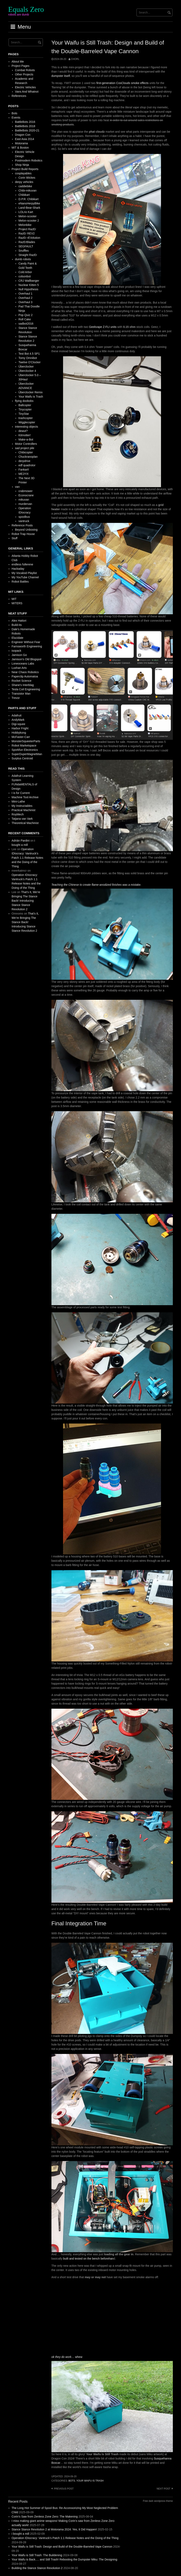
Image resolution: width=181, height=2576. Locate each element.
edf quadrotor (26, 465)
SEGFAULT (25, 246)
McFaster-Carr (21, 737)
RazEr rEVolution (29, 237)
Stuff (15, 538)
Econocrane (26, 495)
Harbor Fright (20, 728)
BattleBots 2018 (25, 126)
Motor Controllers (26, 443)
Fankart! (23, 469)
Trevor (16, 697)
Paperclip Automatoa (25, 676)
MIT (14, 599)
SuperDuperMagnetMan (27, 754)
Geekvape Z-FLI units (103, 326)
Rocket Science (21, 680)
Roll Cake (24, 319)
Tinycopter (25, 409)
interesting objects (26, 426)
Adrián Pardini (21, 840)
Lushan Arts (19, 667)
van (17, 486)
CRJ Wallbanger (28, 280)
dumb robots (23, 259)
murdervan (25, 504)
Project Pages (20, 65)
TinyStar (23, 413)
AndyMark (18, 719)
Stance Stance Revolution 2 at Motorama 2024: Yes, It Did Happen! (54, 2529)
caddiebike (25, 186)
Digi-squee (18, 724)
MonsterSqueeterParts (26, 741)
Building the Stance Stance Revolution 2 (37, 2568)
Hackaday (18, 568)
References (19, 96)
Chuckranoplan (28, 456)
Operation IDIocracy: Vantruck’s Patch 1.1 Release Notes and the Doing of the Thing (27, 857)
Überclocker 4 (27, 370)
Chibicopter (25, 452)
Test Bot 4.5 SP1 (29, 353)
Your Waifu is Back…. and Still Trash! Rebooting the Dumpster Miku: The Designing (64, 2559)
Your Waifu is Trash (89, 2480)
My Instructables (22, 805)
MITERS (17, 603)
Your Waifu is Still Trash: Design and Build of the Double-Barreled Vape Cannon (62, 2546)
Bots (71, 2480)
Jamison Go (19, 655)
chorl (75, 59)
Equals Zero (26, 9)
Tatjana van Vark (22, 818)
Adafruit (16, 715)
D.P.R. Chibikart (28, 199)
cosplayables (23, 173)
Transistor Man (21, 693)
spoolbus (24, 516)
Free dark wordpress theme (158, 2501)
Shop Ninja (22, 164)
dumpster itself (60, 75)
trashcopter (25, 418)
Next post (163, 2488)
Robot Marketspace (24, 745)
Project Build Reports (25, 169)
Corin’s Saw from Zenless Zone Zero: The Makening (45, 2516)
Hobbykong (19, 732)
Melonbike (24, 224)
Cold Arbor (25, 272)
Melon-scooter (27, 216)
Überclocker (26, 366)
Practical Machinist (24, 810)
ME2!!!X (23, 473)
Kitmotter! (24, 435)
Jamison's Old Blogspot (26, 659)
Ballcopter (24, 405)
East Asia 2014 (24, 139)
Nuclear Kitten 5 (28, 285)
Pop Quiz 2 (25, 315)
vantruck (23, 521)
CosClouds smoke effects (132, 83)
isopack (16, 650)
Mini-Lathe (18, 801)
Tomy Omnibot (27, 358)
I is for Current (21, 793)
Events (16, 117)
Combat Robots (25, 70)
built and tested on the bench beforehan (88, 2258)
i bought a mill (20, 2533)
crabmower (25, 491)
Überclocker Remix (30, 392)
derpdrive (24, 461)
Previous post (64, 2488)
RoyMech (18, 814)
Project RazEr (27, 229)
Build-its (17, 625)
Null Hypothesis (28, 289)
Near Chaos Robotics (25, 672)
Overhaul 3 (25, 302)
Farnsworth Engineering (27, 646)
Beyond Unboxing (26, 529)
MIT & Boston (20, 147)
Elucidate (17, 637)
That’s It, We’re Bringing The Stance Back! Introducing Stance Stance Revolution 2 (26, 900)
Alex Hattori (19, 620)
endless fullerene (22, 564)
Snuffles (23, 250)
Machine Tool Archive (25, 797)
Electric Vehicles (25, 87)
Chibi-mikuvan (27, 190)
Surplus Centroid (22, 758)
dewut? (23, 431)
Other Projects (24, 74)
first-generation (105, 83)
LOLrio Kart (25, 212)
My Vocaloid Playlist (24, 573)
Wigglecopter (26, 422)
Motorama (21, 143)
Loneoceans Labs (23, 663)
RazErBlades (26, 242)
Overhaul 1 (25, 293)
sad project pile (24, 448)
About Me (18, 61)
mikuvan (23, 499)
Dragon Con (23, 134)
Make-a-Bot (25, 439)
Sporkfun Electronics (25, 749)
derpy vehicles (24, 182)
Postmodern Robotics (28, 160)
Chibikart (24, 194)
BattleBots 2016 (25, 121)
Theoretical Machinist (25, 823)
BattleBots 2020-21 (27, 130)
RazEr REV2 (26, 233)
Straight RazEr (27, 255)
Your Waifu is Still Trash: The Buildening (37, 2555)
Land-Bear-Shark (29, 207)
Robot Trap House (23, 534)
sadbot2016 (25, 323)
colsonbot (24, 276)
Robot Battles (20, 581)
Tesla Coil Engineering (26, 689)
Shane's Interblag (23, 685)
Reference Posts (22, 525)
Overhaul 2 (25, 297)
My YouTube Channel (25, 577)
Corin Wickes (26, 177)
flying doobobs (24, 400)
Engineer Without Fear (26, 642)
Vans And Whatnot (27, 91)
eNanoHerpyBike (29, 203)
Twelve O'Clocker (29, 362)
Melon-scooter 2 (28, 220)
